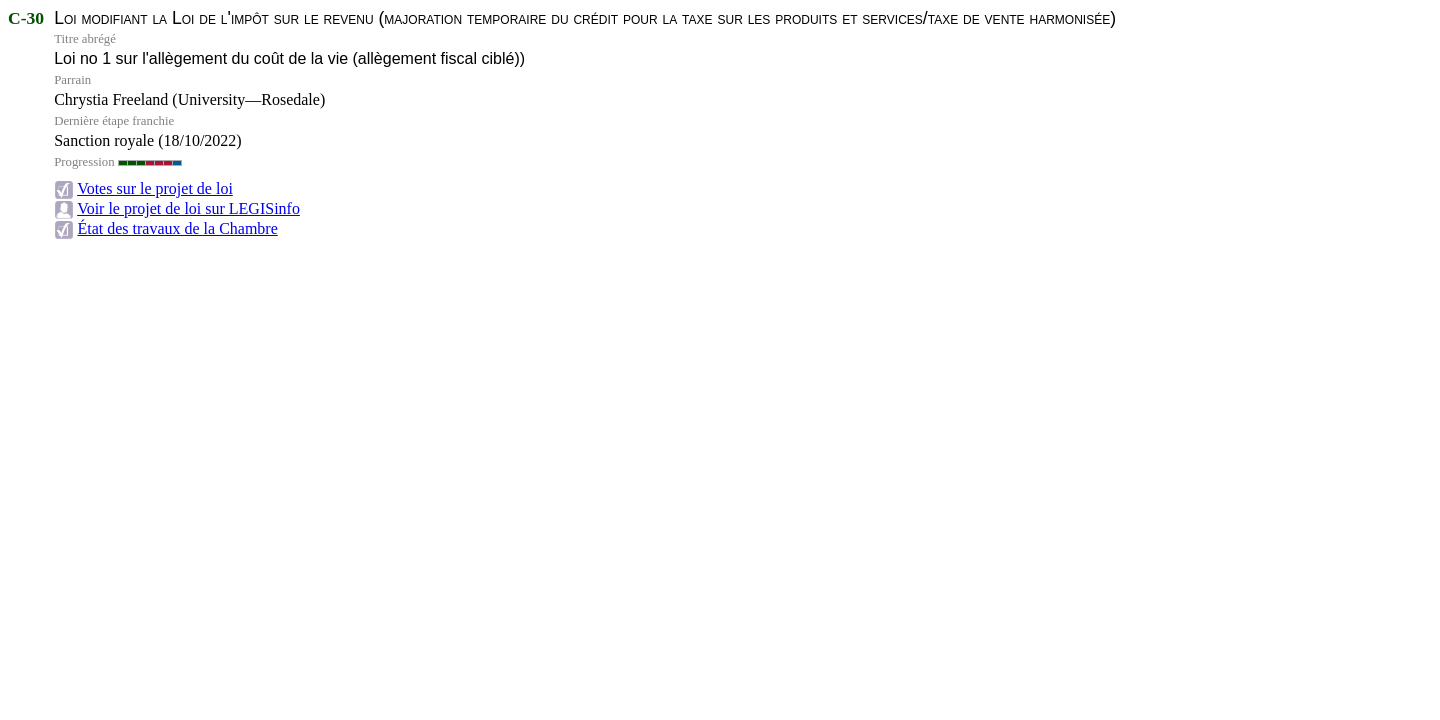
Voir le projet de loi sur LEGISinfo (188, 208)
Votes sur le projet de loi (155, 188)
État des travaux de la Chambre (177, 228)
